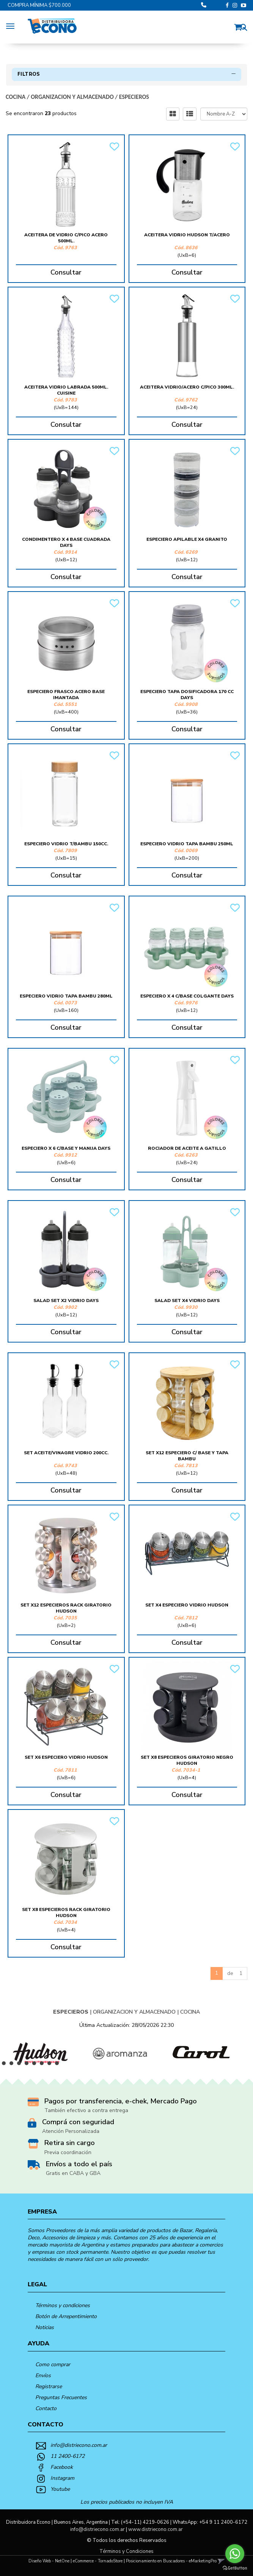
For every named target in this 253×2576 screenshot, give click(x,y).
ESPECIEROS (134, 96)
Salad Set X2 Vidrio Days (66, 1300)
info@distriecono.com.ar (78, 2445)
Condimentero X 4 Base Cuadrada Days (66, 542)
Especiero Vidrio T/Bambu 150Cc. (66, 844)
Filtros (126, 74)
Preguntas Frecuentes (61, 2397)
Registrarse (48, 2386)
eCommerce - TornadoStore (98, 2561)
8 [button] (59, 2065)
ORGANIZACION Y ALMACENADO (72, 96)
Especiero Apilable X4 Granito (186, 539)
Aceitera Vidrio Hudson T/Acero (187, 235)
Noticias (44, 2327)
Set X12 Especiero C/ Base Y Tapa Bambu (187, 1456)
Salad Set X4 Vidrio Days (187, 1300)
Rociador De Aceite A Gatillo (187, 1148)
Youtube (60, 2489)
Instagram (62, 2478)
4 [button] (28, 2065)
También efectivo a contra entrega (86, 2110)
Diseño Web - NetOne (48, 2561)
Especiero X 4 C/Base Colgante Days (187, 996)
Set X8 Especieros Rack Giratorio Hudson (66, 1912)
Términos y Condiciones (126, 2551)
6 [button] (43, 2065)
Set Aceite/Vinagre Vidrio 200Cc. (66, 1453)
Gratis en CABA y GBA (73, 2173)
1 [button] (5, 2065)
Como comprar (52, 2364)
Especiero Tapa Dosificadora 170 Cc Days (187, 694)
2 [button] (13, 2065)
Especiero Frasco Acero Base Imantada (66, 694)
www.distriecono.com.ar (155, 2529)
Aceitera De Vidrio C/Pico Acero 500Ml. (66, 238)
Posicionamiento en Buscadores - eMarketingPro (171, 2561)
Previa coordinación (67, 2152)
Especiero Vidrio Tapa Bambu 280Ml (66, 996)
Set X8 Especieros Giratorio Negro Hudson (187, 1760)
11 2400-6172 (67, 2456)
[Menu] (12, 25)
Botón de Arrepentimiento (66, 2316)
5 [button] (36, 2065)
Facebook (61, 2467)
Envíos (43, 2375)
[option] (40, 2052)
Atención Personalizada (70, 2131)
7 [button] (51, 2065)
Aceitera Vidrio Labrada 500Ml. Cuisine (66, 390)
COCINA (15, 96)
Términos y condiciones (62, 2305)
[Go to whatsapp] (234, 2553)
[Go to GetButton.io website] (235, 2568)
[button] (239, 25)
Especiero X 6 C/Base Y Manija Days (66, 1148)
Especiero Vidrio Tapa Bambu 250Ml (186, 844)
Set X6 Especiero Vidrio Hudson (66, 1757)
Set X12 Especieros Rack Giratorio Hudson (66, 1608)
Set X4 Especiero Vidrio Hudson (186, 1605)
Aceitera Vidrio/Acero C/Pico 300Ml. (187, 387)
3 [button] (21, 2065)
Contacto (46, 2408)
